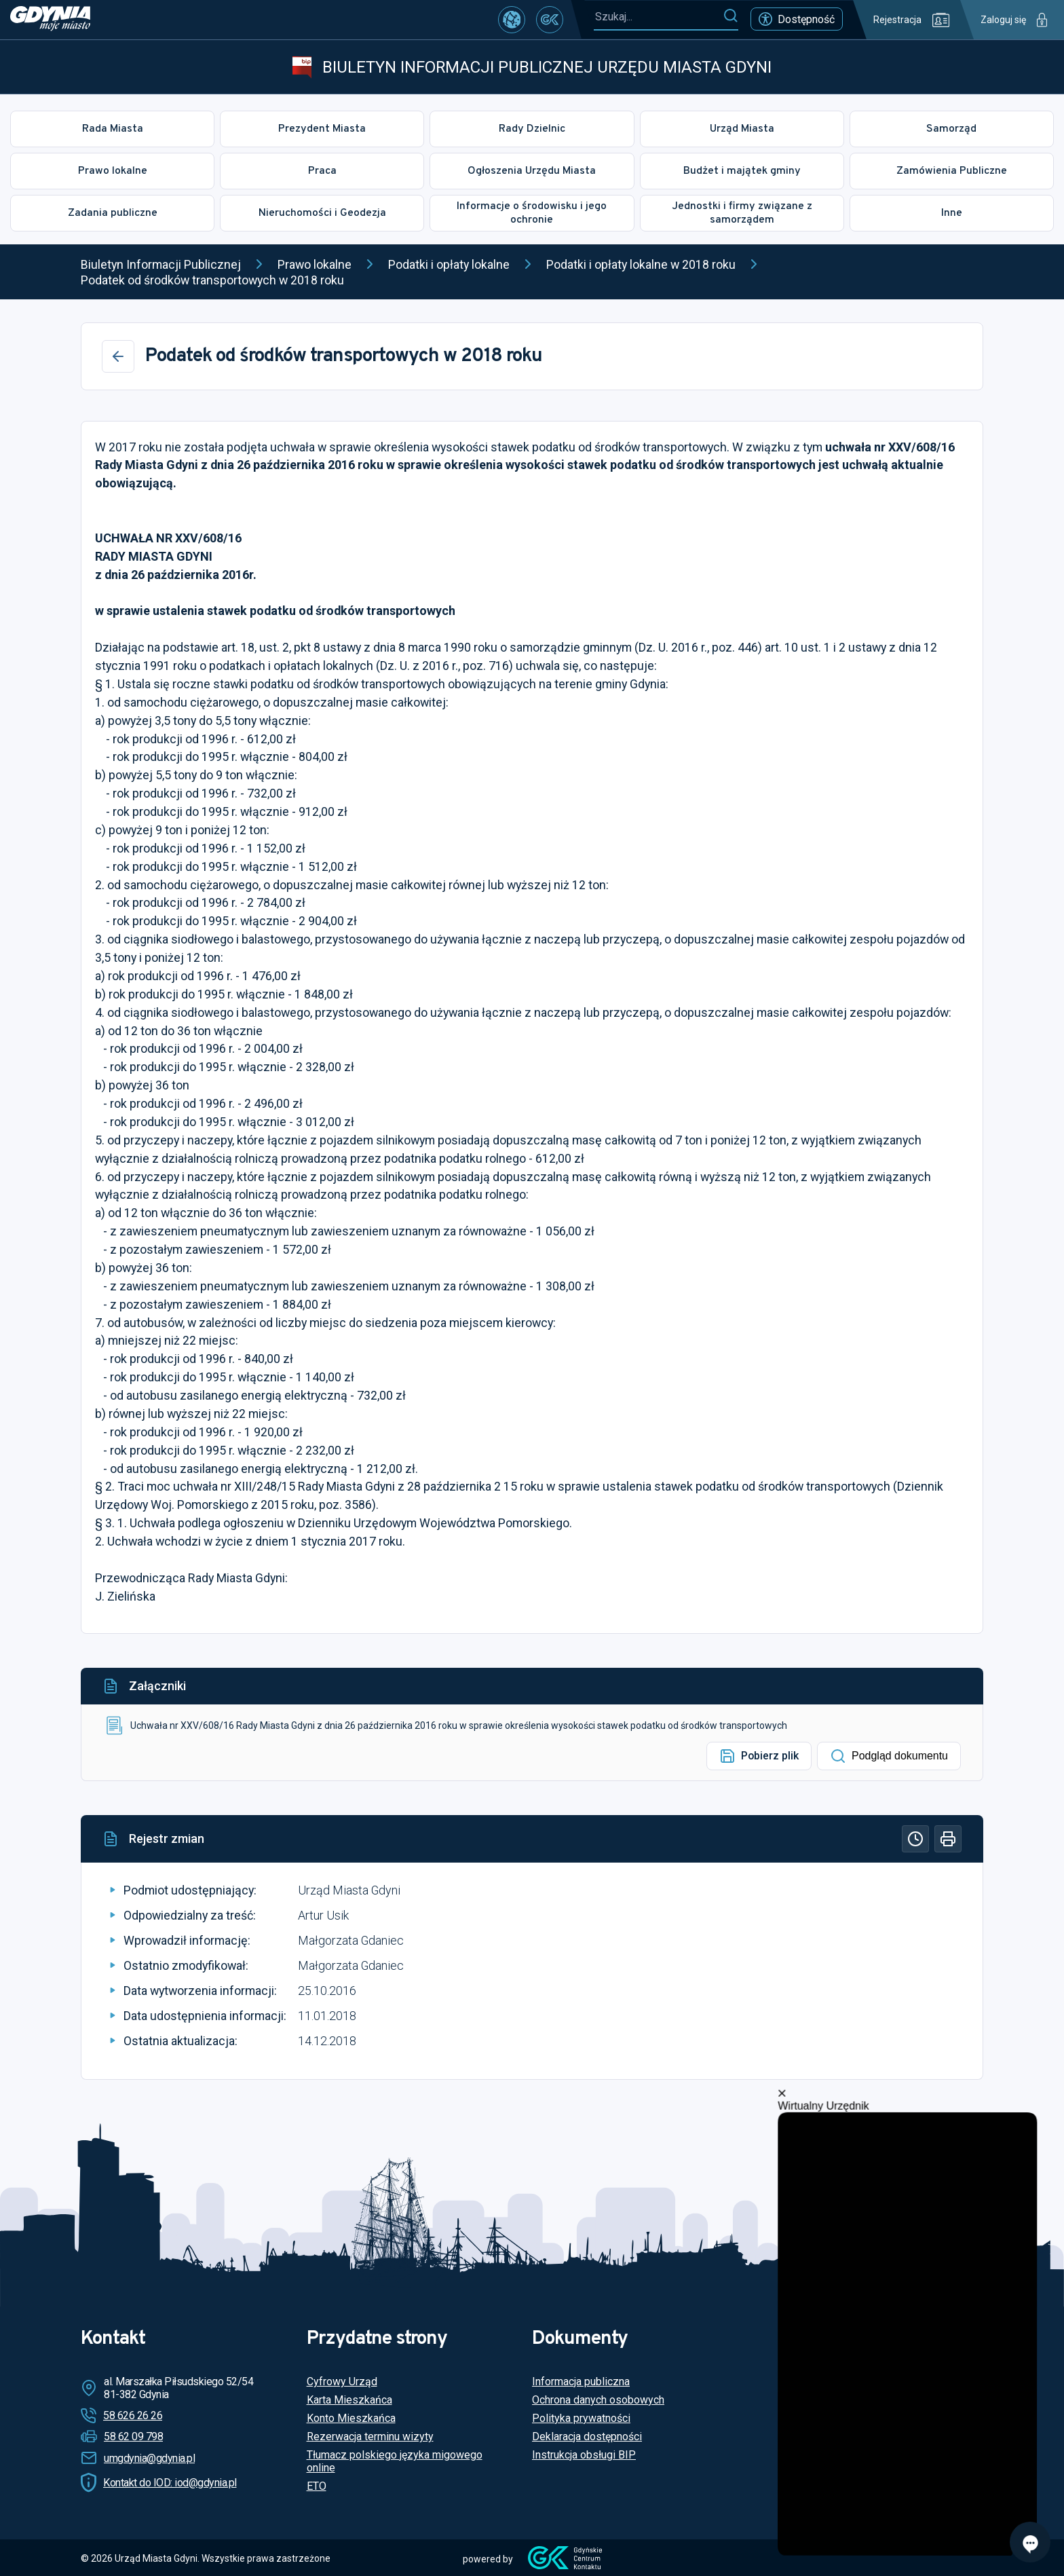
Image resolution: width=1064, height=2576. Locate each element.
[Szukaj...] (658, 17)
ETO (316, 2486)
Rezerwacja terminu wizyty (370, 2436)
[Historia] (915, 1838)
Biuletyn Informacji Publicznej (161, 264)
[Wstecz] (118, 356)
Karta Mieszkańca (349, 2399)
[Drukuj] (948, 1838)
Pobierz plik (759, 1756)
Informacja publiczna (581, 2381)
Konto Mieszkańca (351, 2418)
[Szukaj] (730, 16)
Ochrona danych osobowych (598, 2399)
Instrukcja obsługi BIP (584, 2454)
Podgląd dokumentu (889, 1756)
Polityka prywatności (581, 2418)
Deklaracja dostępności (587, 2436)
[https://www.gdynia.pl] (50, 19)
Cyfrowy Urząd (342, 2381)
